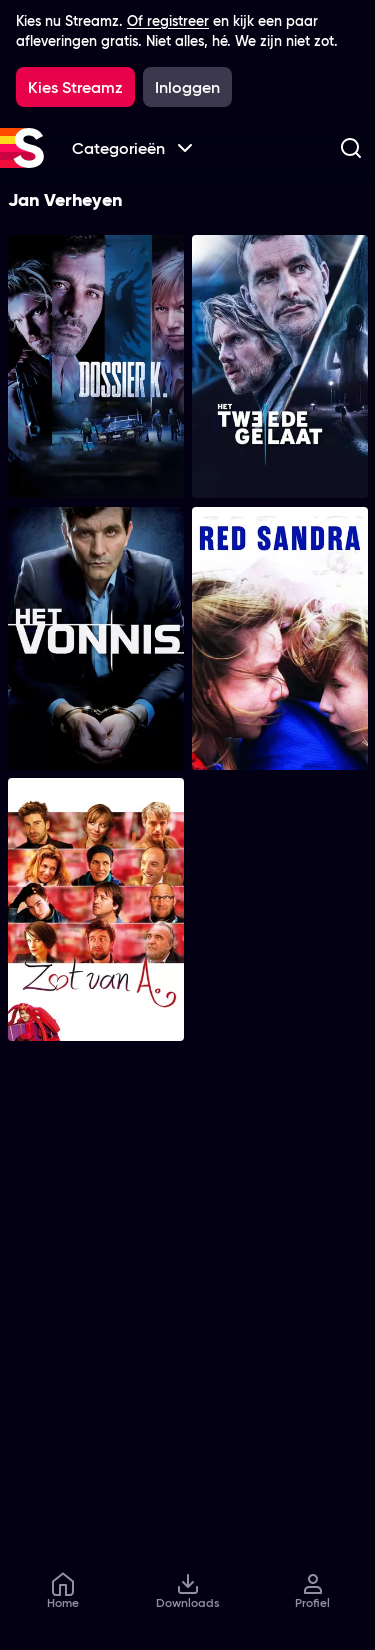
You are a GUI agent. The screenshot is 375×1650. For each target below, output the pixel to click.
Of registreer (168, 21)
